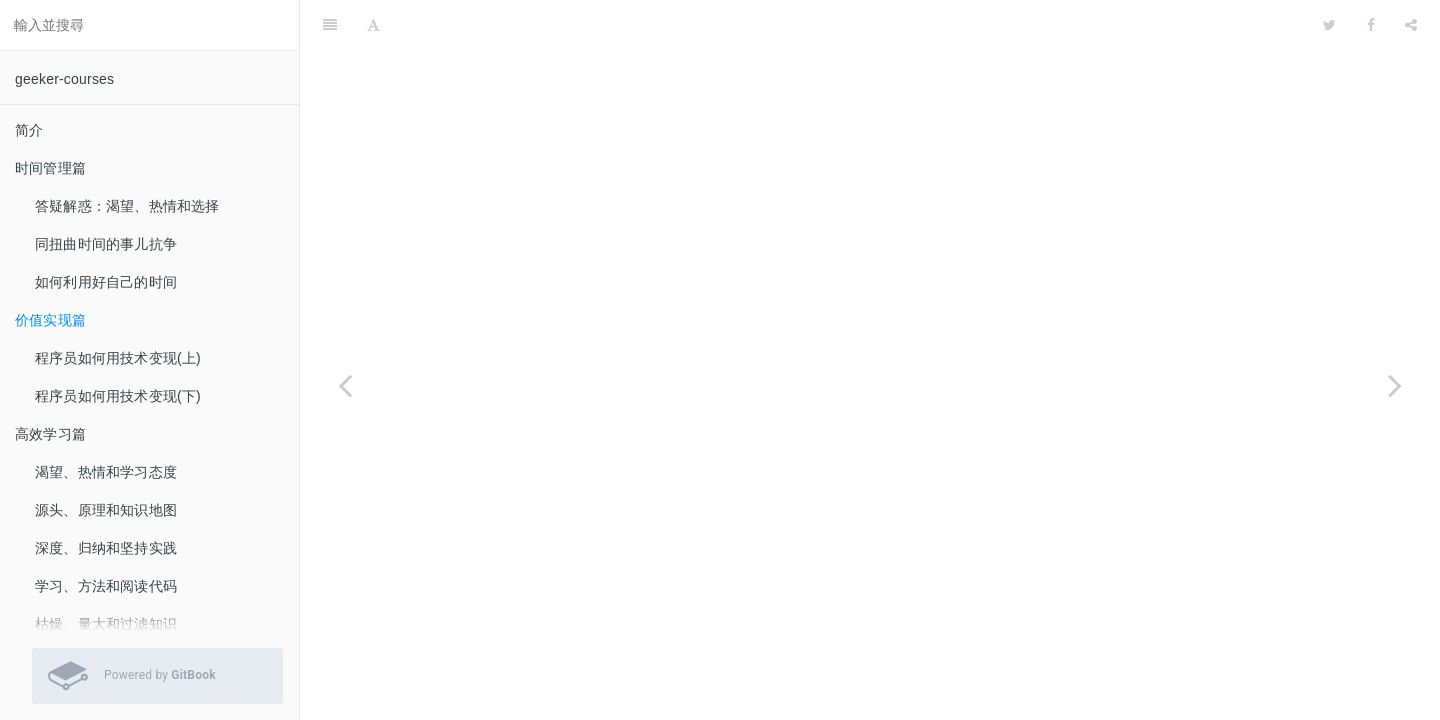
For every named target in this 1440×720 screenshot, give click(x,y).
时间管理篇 (50, 168)
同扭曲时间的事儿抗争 (106, 244)
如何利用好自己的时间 (106, 282)
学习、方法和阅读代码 (106, 586)
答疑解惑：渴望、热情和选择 (127, 206)
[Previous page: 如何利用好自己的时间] (345, 385)
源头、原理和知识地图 (106, 510)
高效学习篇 (50, 434)
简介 (29, 130)
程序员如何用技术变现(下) (118, 396)
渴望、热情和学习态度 (106, 472)
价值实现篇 (50, 320)
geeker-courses (64, 79)
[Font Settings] (373, 25)
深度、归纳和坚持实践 (106, 548)
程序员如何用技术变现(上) (118, 358)
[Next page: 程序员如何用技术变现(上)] (1395, 385)
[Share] (1411, 25)
